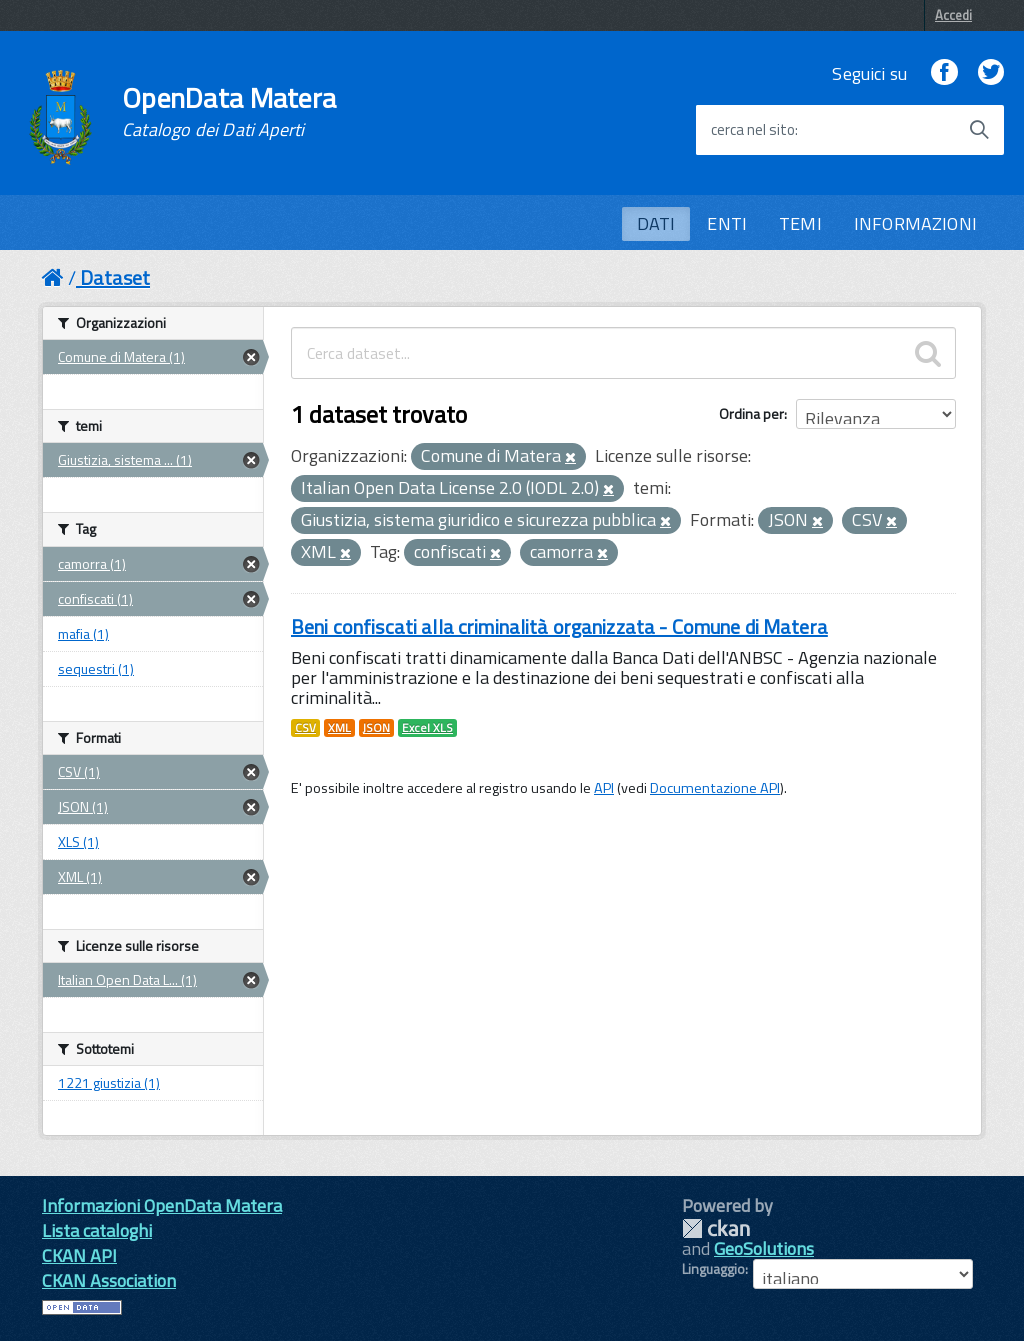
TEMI (800, 223)
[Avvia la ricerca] (979, 130)
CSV (305, 728)
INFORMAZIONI (915, 223)
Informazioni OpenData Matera (162, 1205)
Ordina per (751, 413)
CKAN (716, 1228)
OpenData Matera (229, 112)
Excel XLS (427, 728)
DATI (656, 223)
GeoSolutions (764, 1248)
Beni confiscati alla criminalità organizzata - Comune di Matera (559, 626)
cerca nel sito (753, 130)
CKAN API (79, 1255)
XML (339, 728)
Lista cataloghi (97, 1230)
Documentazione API (715, 788)
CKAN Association (109, 1280)
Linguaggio (713, 1269)
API (604, 788)
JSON (376, 728)
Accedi (953, 15)
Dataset (115, 277)
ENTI (727, 223)
